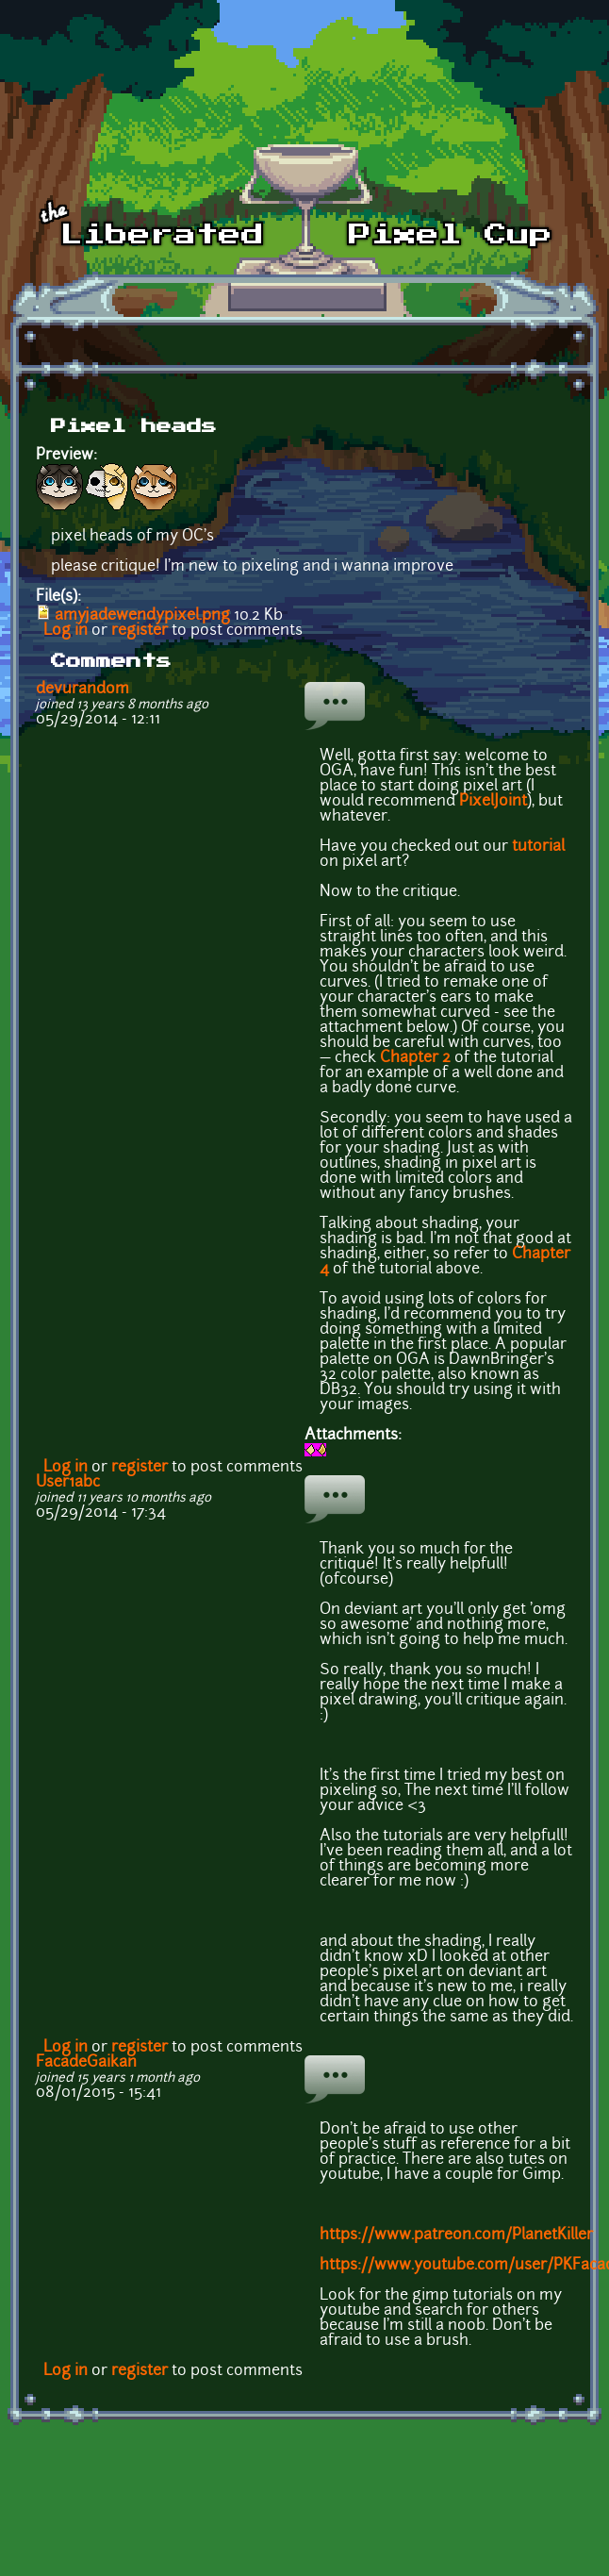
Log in (65, 631)
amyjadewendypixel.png (142, 615)
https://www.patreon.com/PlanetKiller (456, 2235)
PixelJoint (493, 801)
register (139, 631)
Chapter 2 (415, 1058)
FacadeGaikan (86, 2062)
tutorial (538, 847)
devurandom (82, 689)
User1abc (68, 1482)
